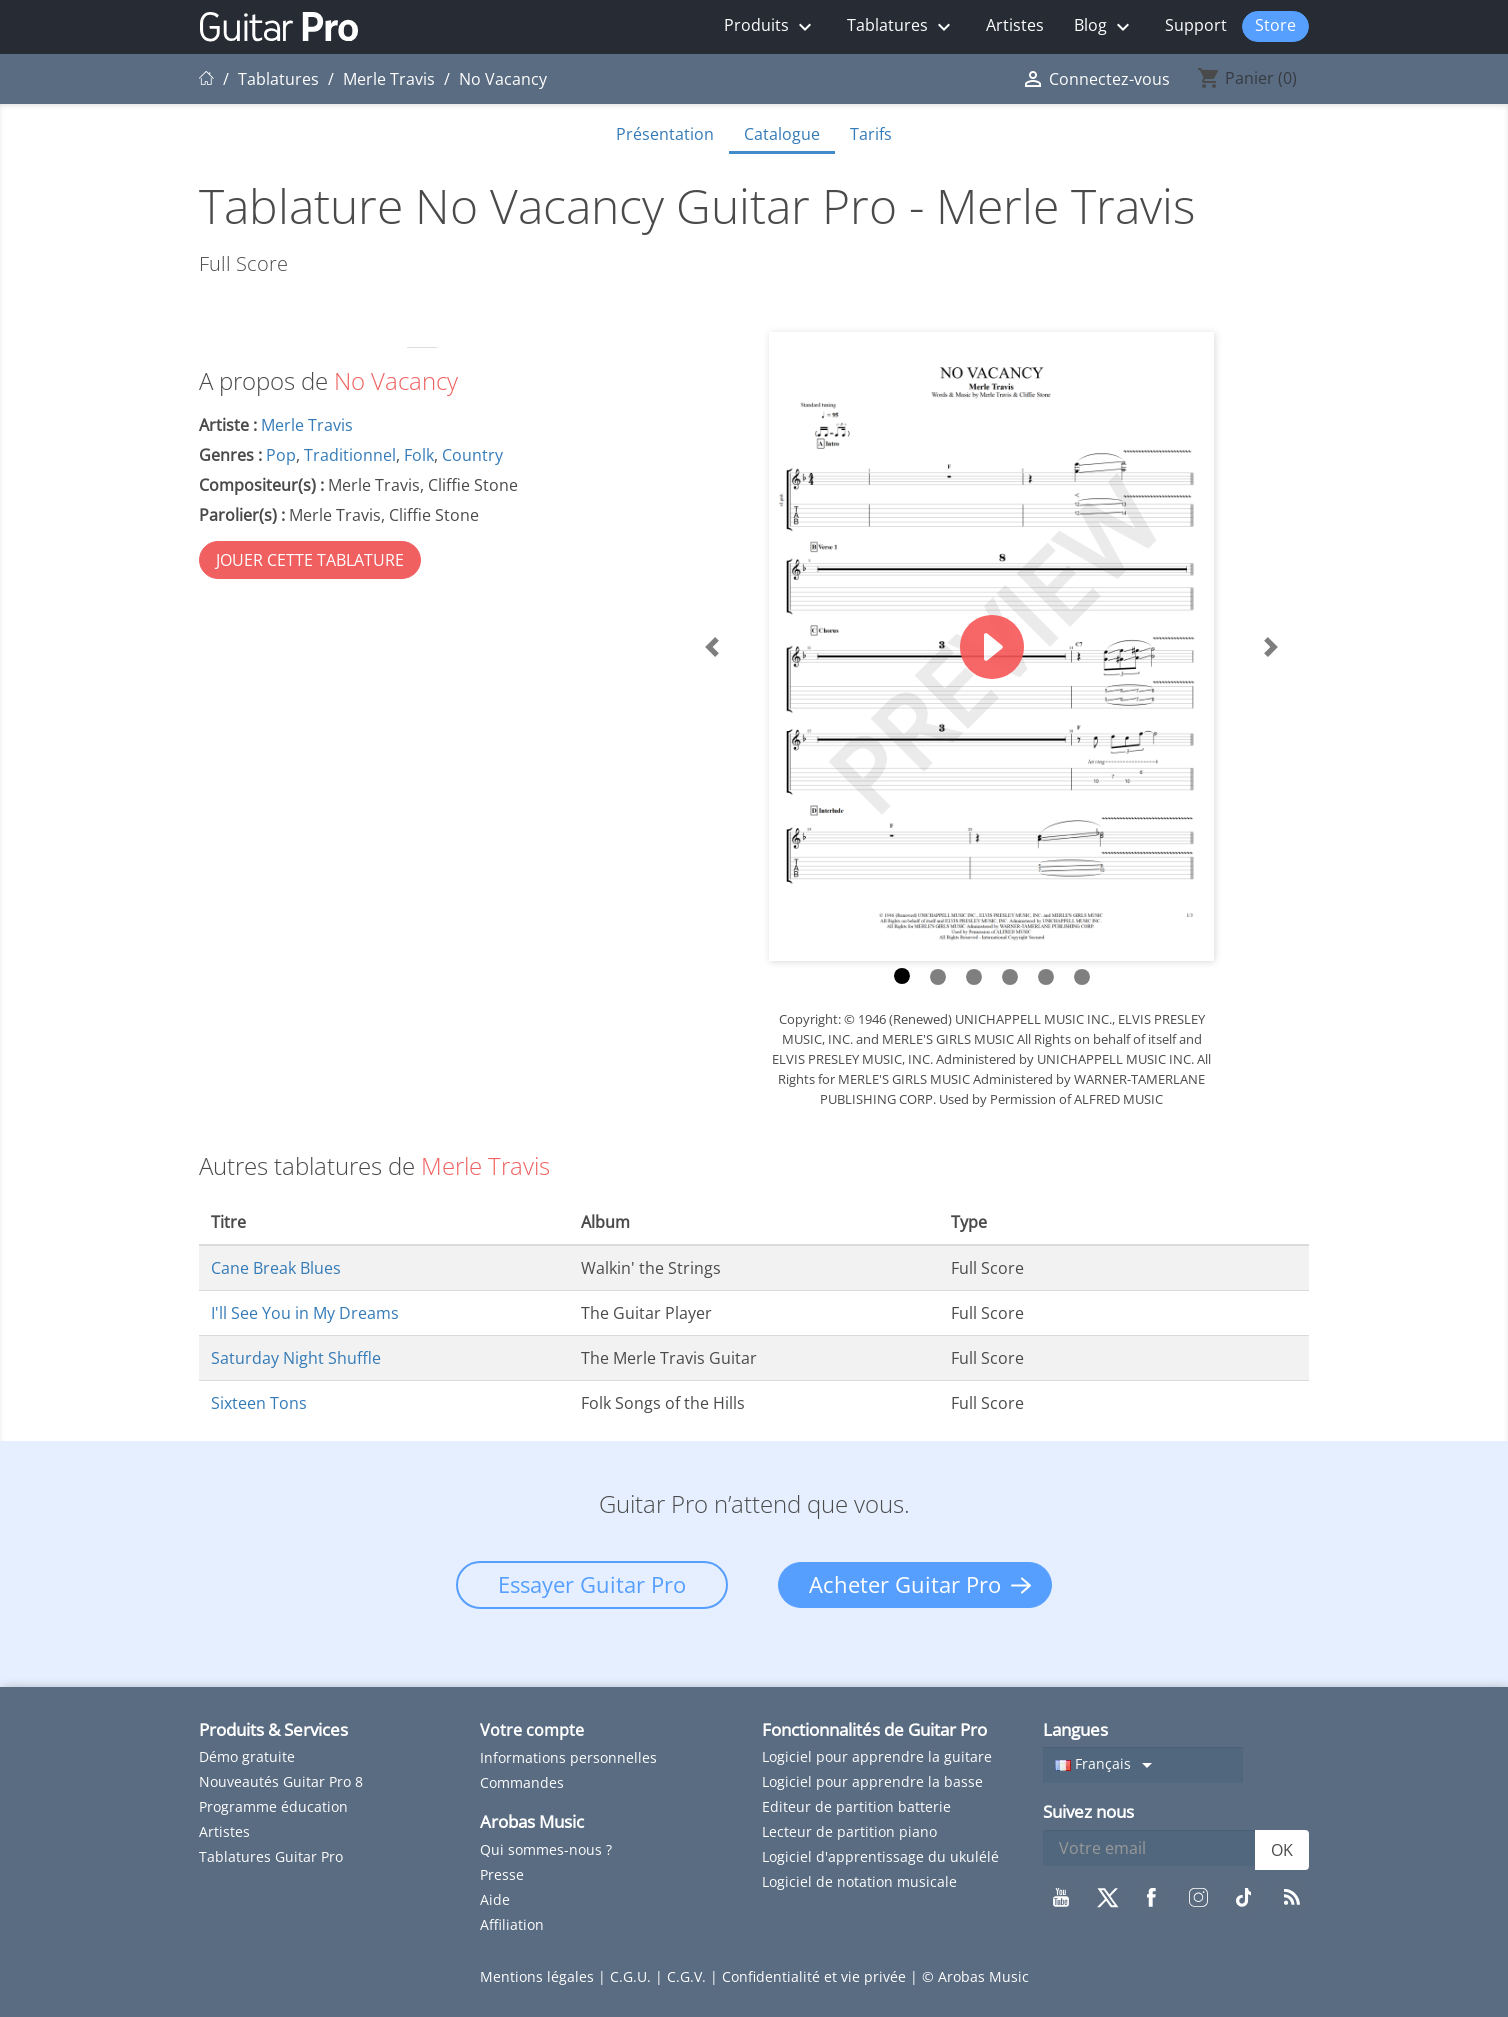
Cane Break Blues (276, 1268)
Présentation (665, 134)
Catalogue (782, 134)
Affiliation (512, 1924)
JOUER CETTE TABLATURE (310, 560)
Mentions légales (539, 1976)
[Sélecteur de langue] (1143, 1765)
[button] (712, 646)
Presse (502, 1874)
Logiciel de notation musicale (859, 1881)
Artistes (1015, 25)
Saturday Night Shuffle (296, 1358)
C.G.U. (632, 1976)
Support (1196, 25)
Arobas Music (532, 1821)
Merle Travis (307, 425)
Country (472, 455)
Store (1275, 25)
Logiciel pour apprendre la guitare (877, 1756)
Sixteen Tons (259, 1403)
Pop (281, 455)
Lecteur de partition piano (849, 1831)
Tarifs (871, 134)
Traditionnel (350, 455)
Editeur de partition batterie (856, 1806)
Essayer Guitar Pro (592, 1584)
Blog (1104, 26)
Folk (419, 455)
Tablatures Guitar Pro (271, 1856)
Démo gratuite (247, 1756)
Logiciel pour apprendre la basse (872, 1781)
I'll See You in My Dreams (305, 1313)
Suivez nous (1088, 1811)
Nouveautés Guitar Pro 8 (281, 1781)
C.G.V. (688, 1976)
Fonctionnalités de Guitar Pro (874, 1729)
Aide (495, 1899)
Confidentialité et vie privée (816, 1976)
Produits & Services (273, 1729)
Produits (770, 26)
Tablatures (901, 26)
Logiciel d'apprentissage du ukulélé (880, 1856)
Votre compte (532, 1730)
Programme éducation (273, 1806)
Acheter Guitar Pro (905, 1584)
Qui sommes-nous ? (546, 1849)
